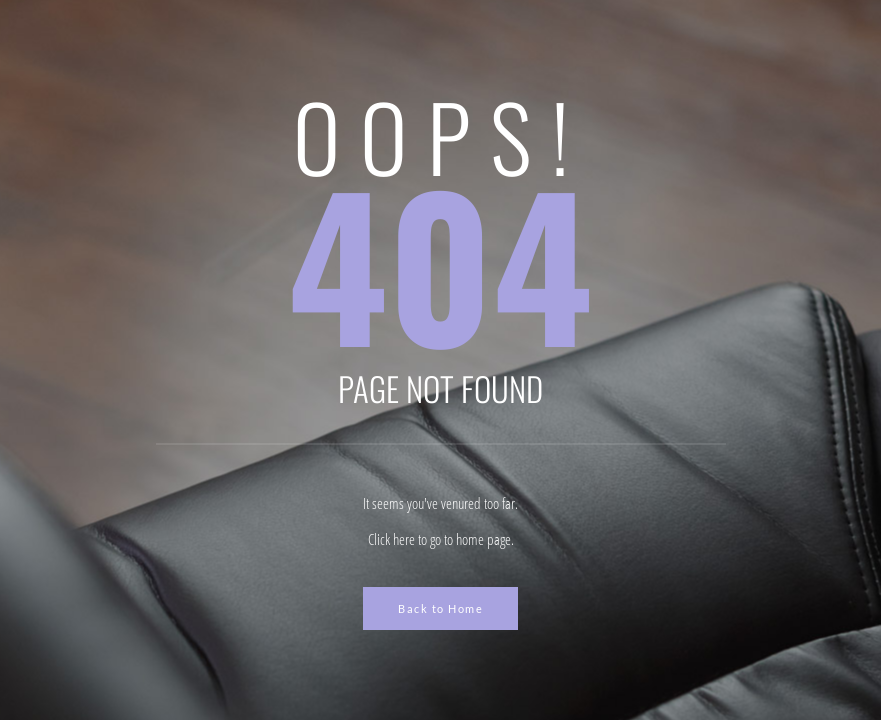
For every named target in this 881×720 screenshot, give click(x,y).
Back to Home (440, 608)
